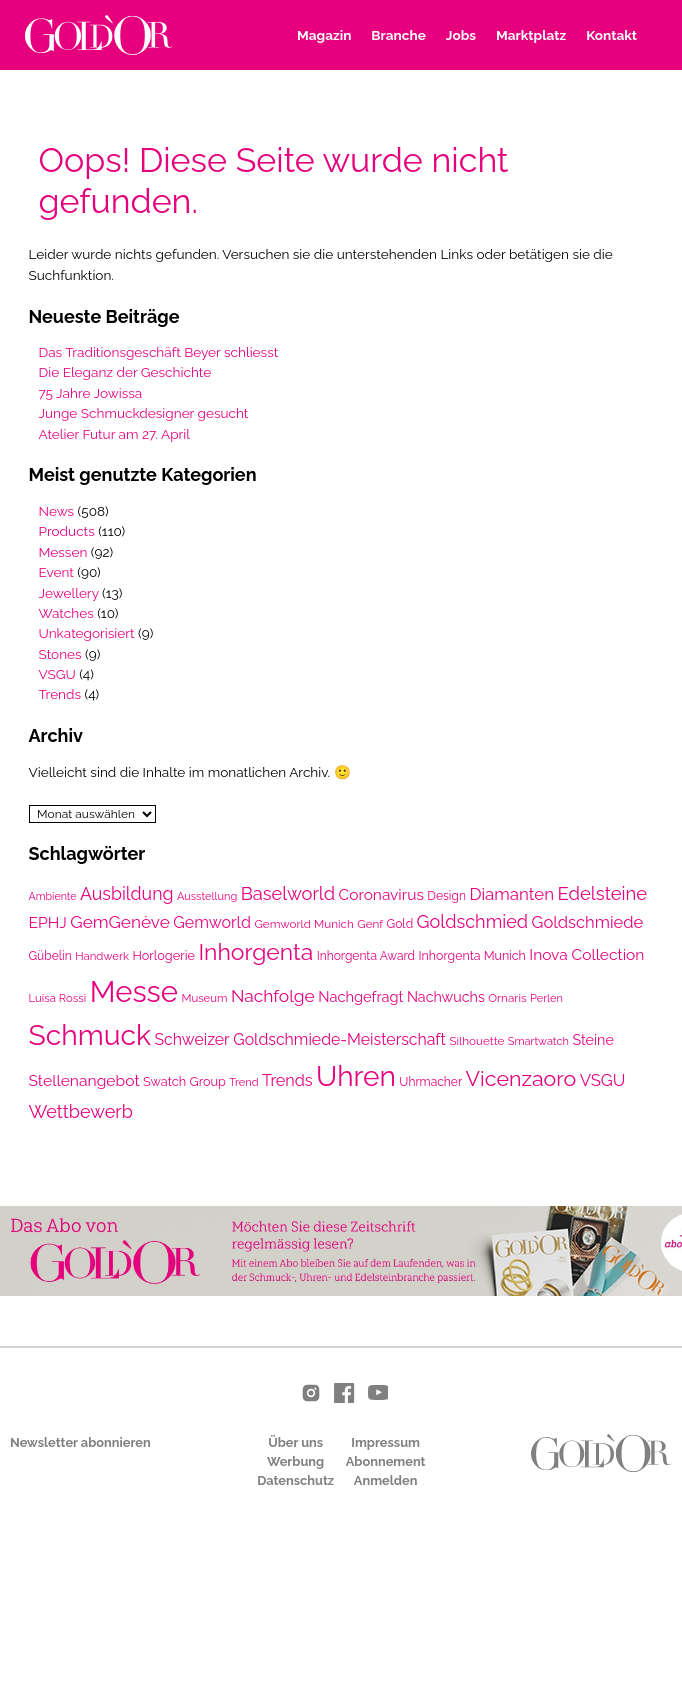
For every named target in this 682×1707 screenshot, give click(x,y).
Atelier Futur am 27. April (115, 434)
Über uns (295, 1442)
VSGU (57, 674)
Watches (66, 613)
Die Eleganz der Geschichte (125, 372)
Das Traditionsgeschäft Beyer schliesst (159, 352)
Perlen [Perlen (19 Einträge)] (546, 998)
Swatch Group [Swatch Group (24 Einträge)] (184, 1081)
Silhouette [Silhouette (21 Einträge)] (476, 1041)
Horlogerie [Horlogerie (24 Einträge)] (163, 955)
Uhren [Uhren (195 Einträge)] (356, 1076)
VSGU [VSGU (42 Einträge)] (603, 1080)
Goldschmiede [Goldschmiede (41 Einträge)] (588, 922)
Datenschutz (295, 1480)
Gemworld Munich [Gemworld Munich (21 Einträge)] (303, 924)
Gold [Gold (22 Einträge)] (400, 924)
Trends (60, 694)
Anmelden (386, 1480)
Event (56, 572)
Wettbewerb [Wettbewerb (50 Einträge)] (81, 1111)
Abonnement (386, 1461)
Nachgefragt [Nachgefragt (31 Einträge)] (360, 996)
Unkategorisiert (87, 633)
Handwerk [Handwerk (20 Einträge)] (102, 956)
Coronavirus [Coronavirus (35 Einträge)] (381, 894)
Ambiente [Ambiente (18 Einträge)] (53, 896)
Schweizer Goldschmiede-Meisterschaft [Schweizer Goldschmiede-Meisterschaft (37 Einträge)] (299, 1039)
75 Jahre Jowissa (91, 393)
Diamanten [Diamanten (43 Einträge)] (511, 894)
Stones (60, 654)
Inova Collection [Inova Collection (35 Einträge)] (586, 954)
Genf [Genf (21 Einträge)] (370, 924)
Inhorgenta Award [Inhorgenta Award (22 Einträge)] (366, 956)
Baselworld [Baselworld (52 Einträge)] (288, 893)
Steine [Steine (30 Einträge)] (592, 1040)
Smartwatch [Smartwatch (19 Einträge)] (538, 1041)
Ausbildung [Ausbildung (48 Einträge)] (126, 893)
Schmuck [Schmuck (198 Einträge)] (90, 1035)
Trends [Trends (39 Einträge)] (287, 1080)
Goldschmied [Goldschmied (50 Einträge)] (472, 921)
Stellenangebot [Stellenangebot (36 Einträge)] (84, 1080)
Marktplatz (531, 35)
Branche (398, 35)
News (57, 511)
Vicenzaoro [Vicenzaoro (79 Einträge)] (521, 1078)
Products (67, 531)
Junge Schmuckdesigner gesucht (144, 413)
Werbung (295, 1461)
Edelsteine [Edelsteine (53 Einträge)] (603, 893)
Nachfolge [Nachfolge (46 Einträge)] (273, 996)
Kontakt (611, 35)
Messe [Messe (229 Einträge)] (134, 991)
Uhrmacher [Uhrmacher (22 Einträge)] (430, 1082)
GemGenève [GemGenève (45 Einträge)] (120, 922)
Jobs (461, 35)
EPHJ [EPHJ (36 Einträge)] (48, 922)
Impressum (385, 1442)
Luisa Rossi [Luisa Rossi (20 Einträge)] (58, 998)
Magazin (324, 35)
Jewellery (69, 593)
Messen (63, 552)
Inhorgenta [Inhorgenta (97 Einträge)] (255, 951)
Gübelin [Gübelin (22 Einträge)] (50, 956)
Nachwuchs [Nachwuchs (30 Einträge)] (446, 997)
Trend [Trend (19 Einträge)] (243, 1082)
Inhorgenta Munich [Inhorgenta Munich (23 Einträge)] (472, 955)
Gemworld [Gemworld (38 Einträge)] (212, 922)
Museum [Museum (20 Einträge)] (204, 998)
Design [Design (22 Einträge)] (446, 896)
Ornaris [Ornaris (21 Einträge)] (507, 998)
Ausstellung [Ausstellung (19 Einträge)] (207, 896)
